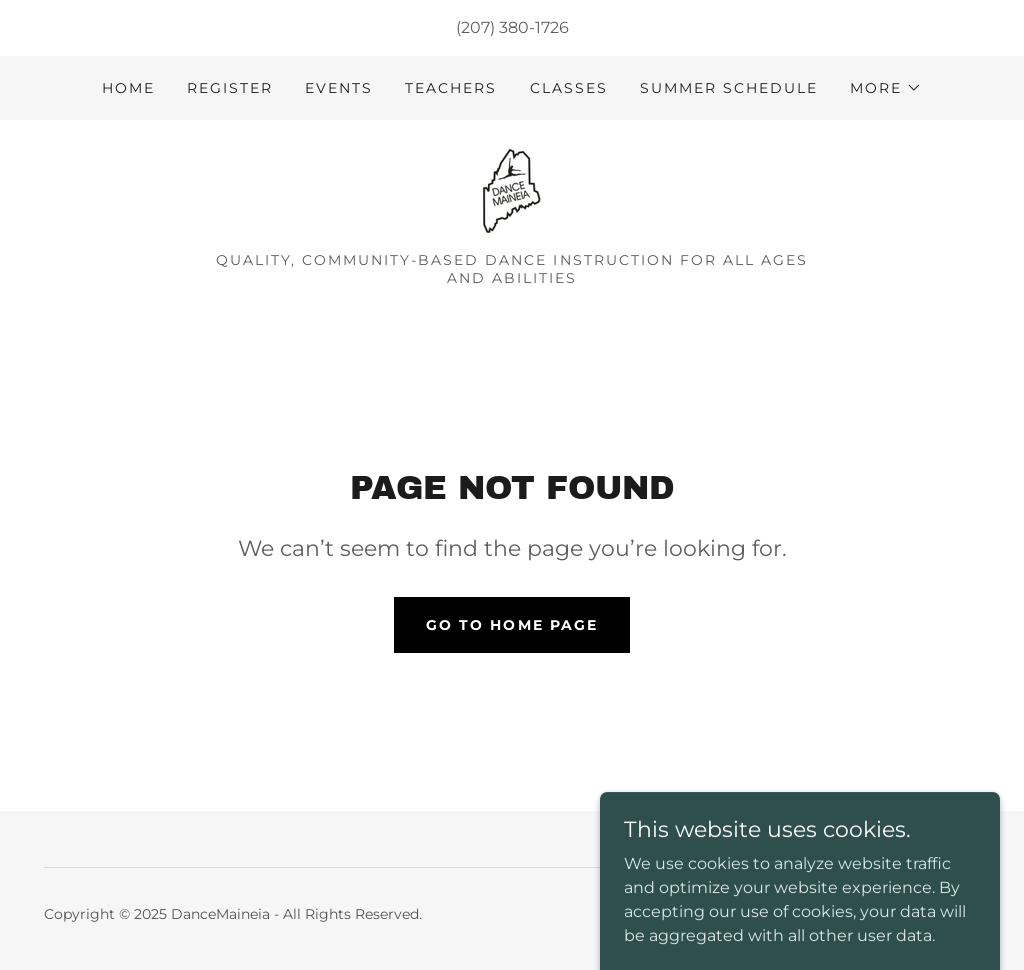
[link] (512, 192)
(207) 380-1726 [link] (512, 27)
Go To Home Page (511, 625)
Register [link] (230, 88)
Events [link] (339, 88)
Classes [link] (569, 88)
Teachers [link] (451, 88)
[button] (886, 88)
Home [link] (128, 88)
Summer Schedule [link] (729, 88)
